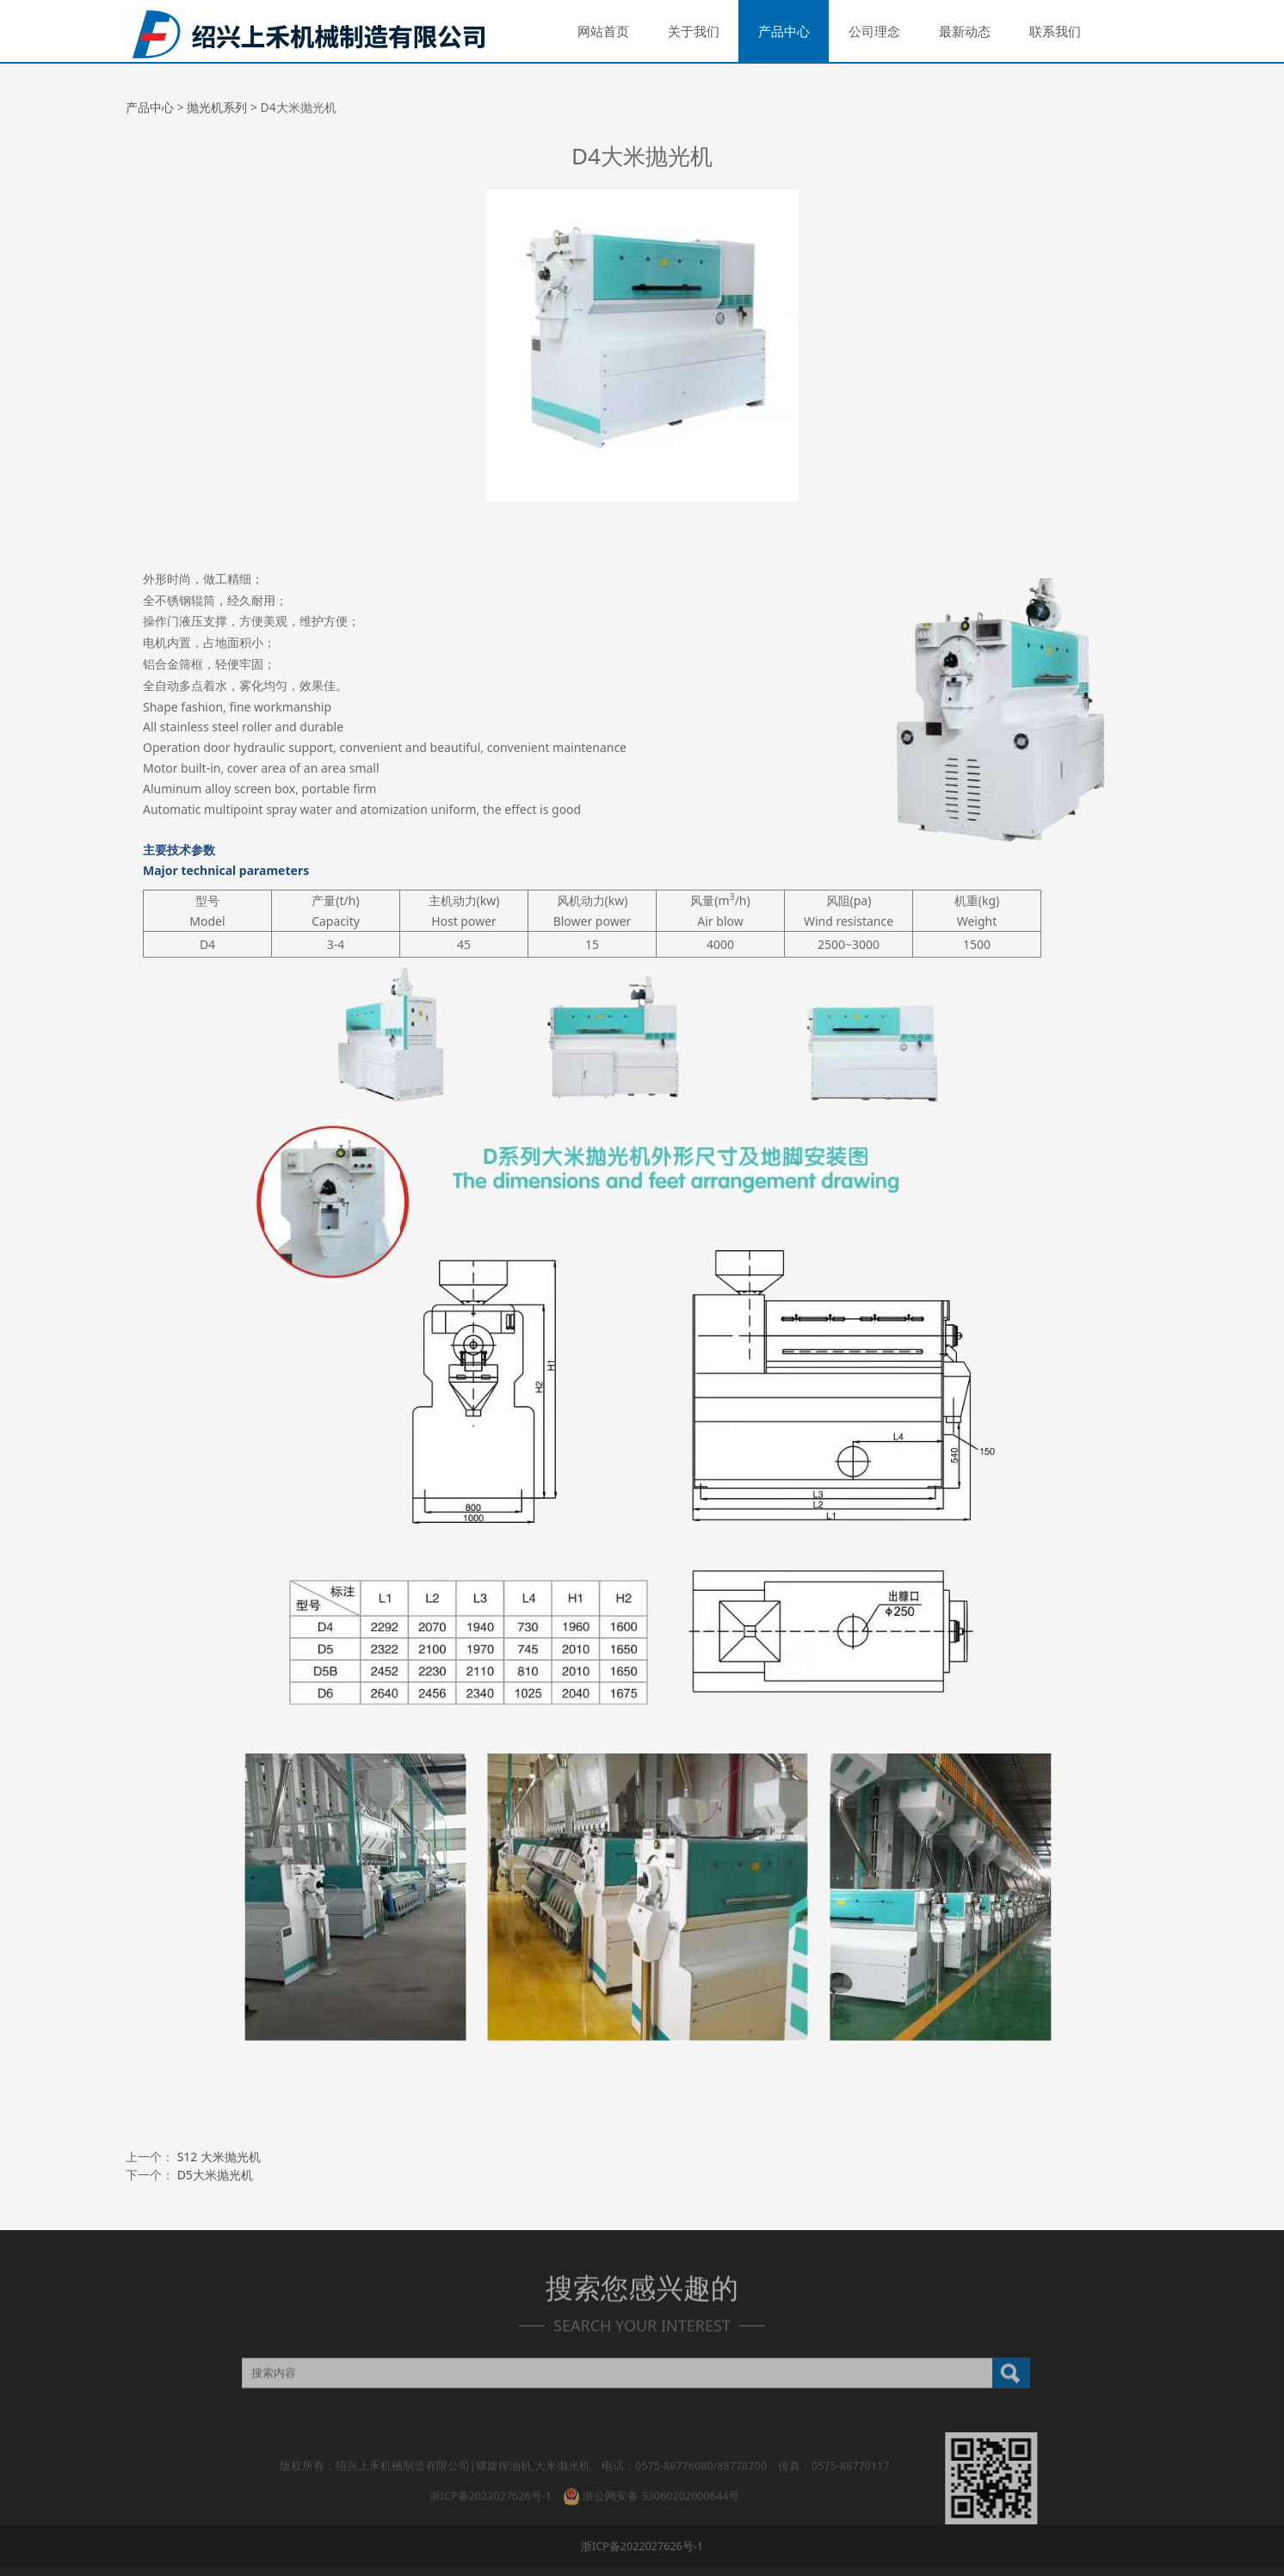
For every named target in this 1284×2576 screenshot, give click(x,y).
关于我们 (693, 31)
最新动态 (965, 31)
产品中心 (784, 31)
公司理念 (874, 31)
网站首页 (603, 31)
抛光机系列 (217, 107)
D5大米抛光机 (215, 2174)
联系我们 (1055, 31)
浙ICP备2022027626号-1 (490, 2485)
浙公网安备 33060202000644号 (651, 2485)
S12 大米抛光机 (219, 2156)
